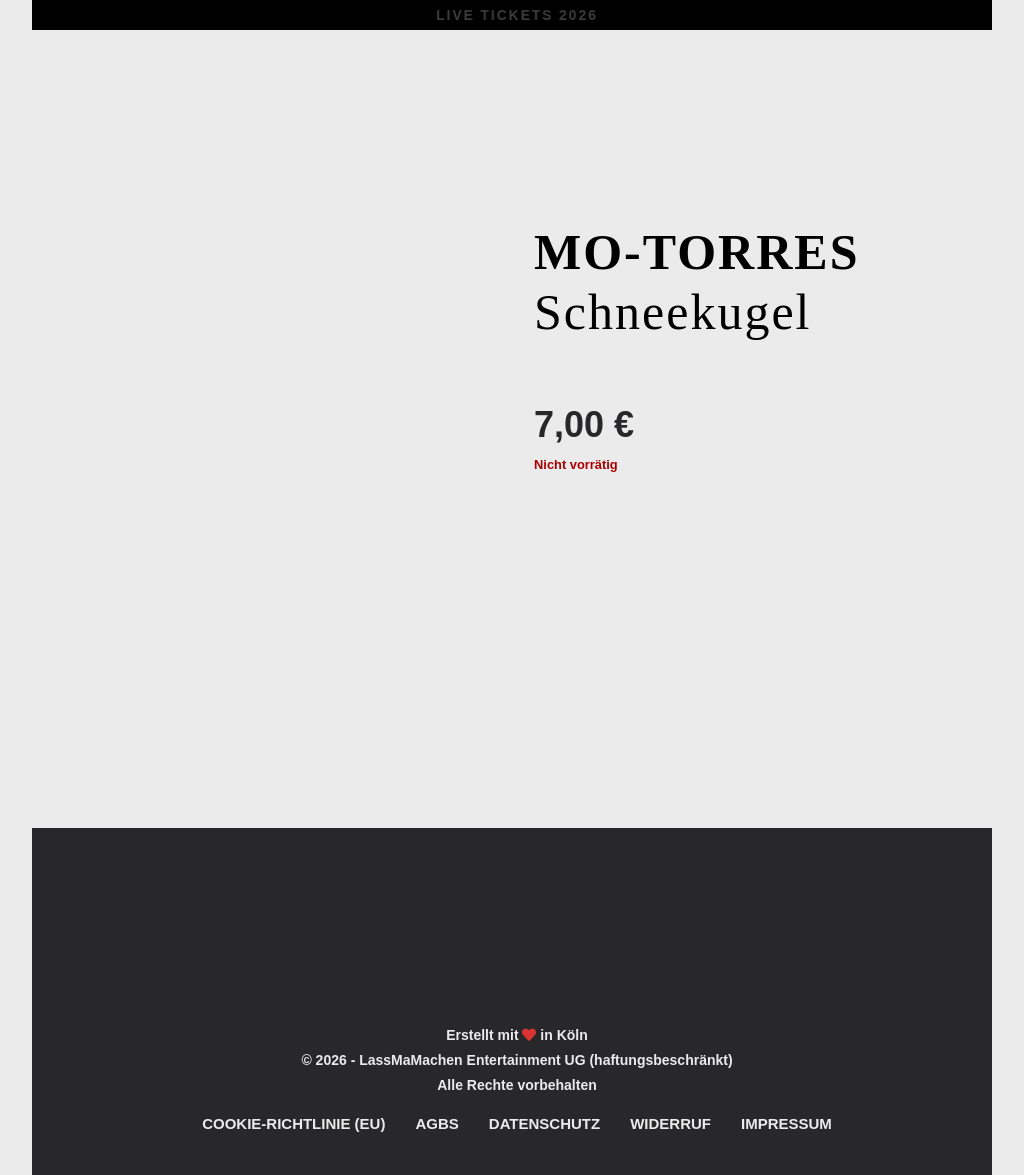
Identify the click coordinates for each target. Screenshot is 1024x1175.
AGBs (436, 1123)
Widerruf (670, 1123)
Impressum (786, 1123)
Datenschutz (544, 1123)
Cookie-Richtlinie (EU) (293, 1123)
